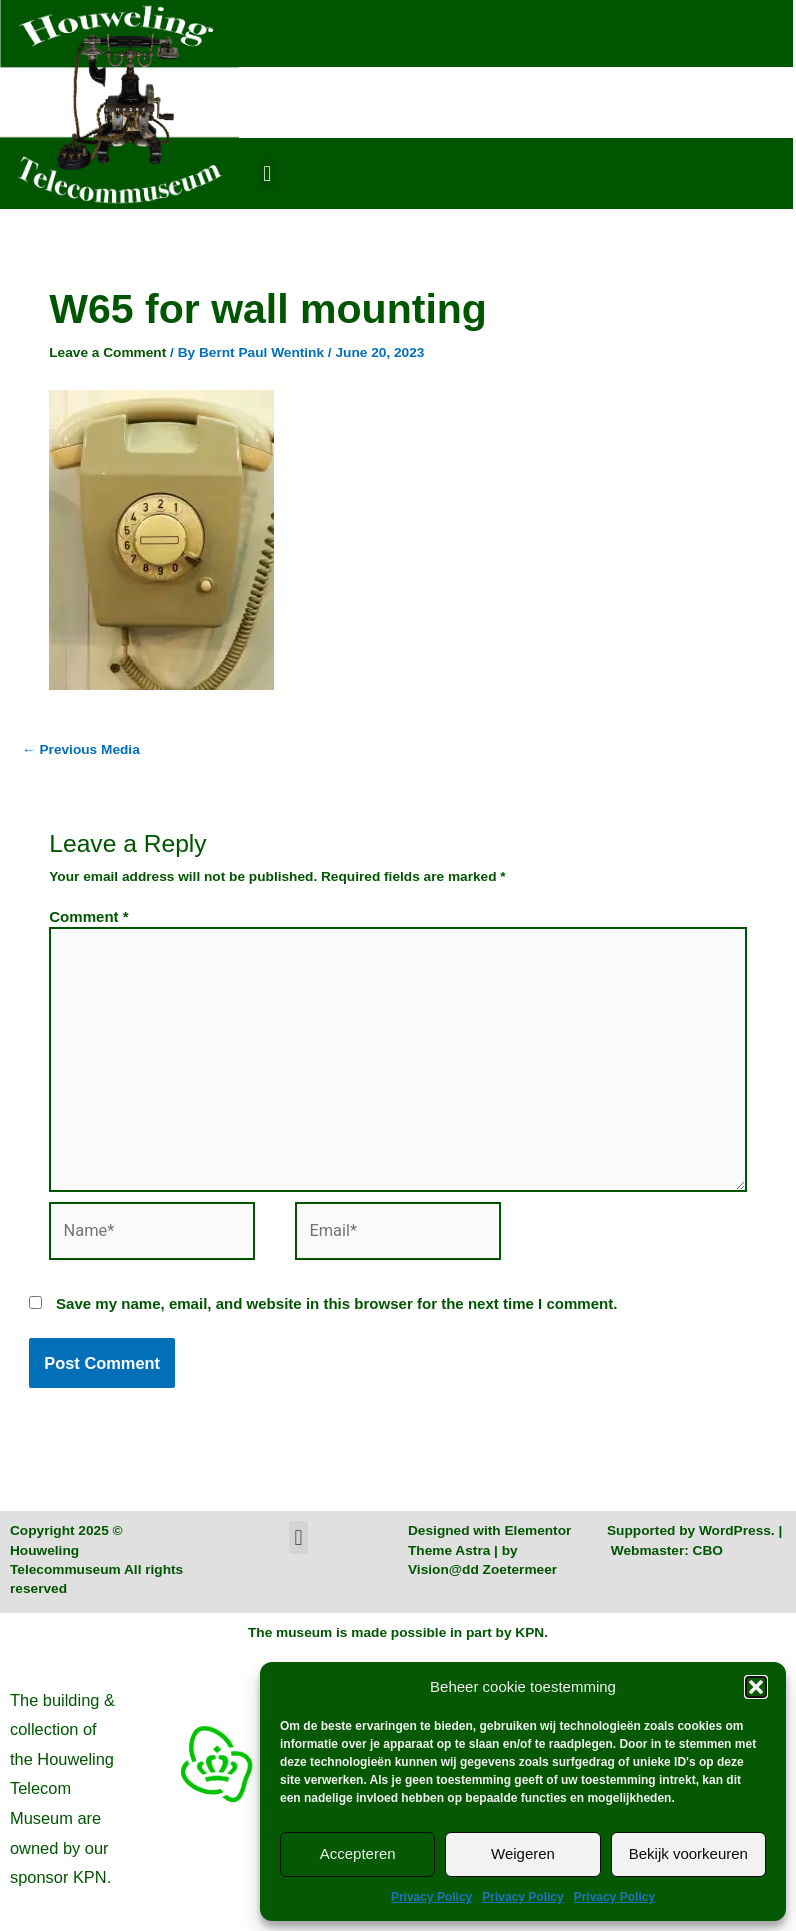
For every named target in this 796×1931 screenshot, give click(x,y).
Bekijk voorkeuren (688, 1853)
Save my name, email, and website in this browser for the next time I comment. (336, 1303)
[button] (756, 1687)
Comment (88, 916)
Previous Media (81, 749)
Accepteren (358, 1853)
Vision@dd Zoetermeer (482, 1569)
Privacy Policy (431, 1897)
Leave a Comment (107, 352)
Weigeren (523, 1853)
